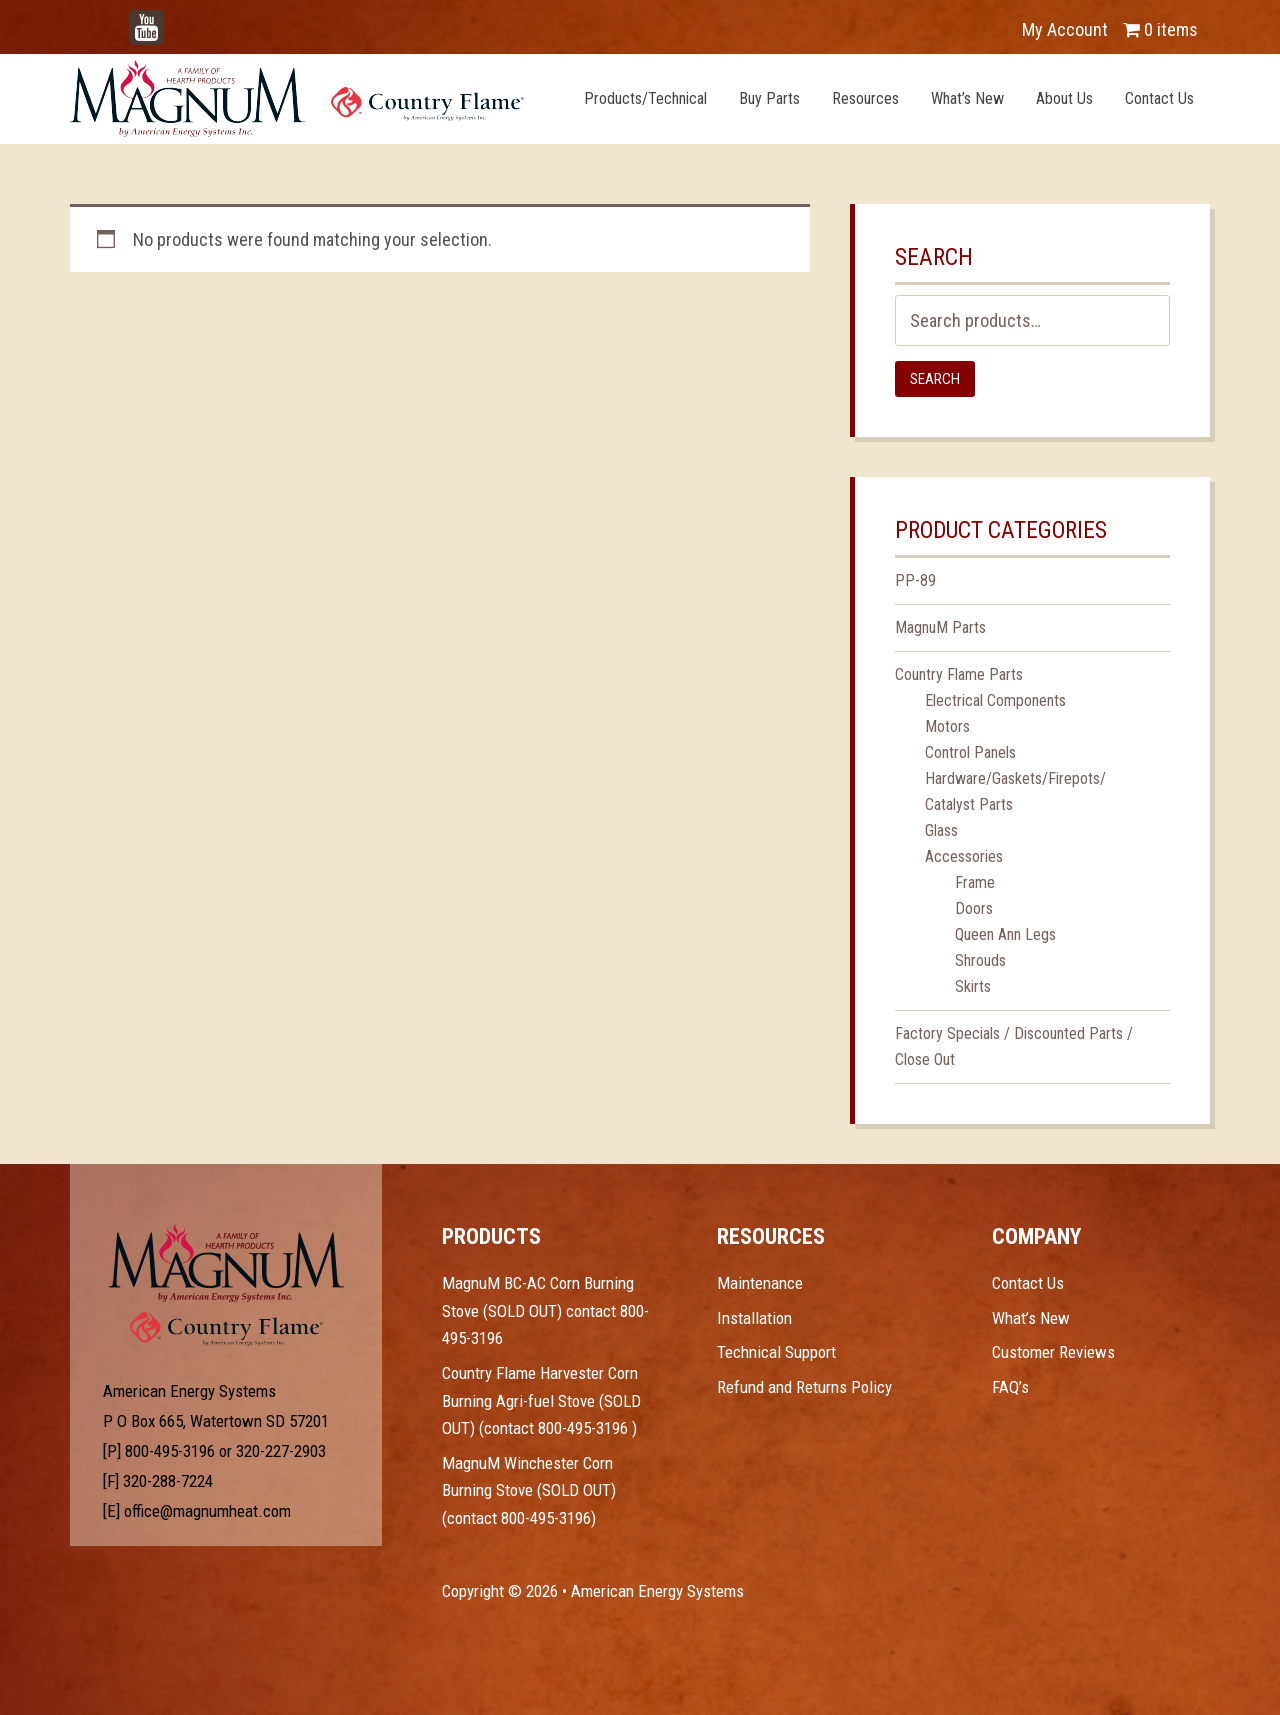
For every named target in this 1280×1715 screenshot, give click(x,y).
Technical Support (776, 1352)
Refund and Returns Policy (804, 1387)
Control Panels (970, 752)
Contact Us (1028, 1283)
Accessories (964, 856)
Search (935, 379)
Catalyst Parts (969, 804)
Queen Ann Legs (1005, 934)
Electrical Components (995, 700)
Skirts (973, 986)
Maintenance (760, 1283)
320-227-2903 (281, 1451)
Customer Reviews (1053, 1352)
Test (226, 1263)
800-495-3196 (170, 1451)
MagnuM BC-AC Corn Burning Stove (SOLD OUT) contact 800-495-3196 (545, 1310)
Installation (754, 1318)
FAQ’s (1010, 1387)
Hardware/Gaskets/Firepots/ (1015, 778)
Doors (974, 908)
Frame (975, 882)
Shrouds (980, 960)
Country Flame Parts (959, 674)
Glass (941, 830)
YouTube (176, 19)
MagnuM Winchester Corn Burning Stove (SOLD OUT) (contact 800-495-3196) (529, 1490)
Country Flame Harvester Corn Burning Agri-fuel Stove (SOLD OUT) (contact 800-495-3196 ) (541, 1400)
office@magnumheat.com (207, 1511)
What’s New (1031, 1318)
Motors (947, 726)
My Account (1065, 29)
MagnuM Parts (940, 627)
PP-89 (915, 580)
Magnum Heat (297, 98)
